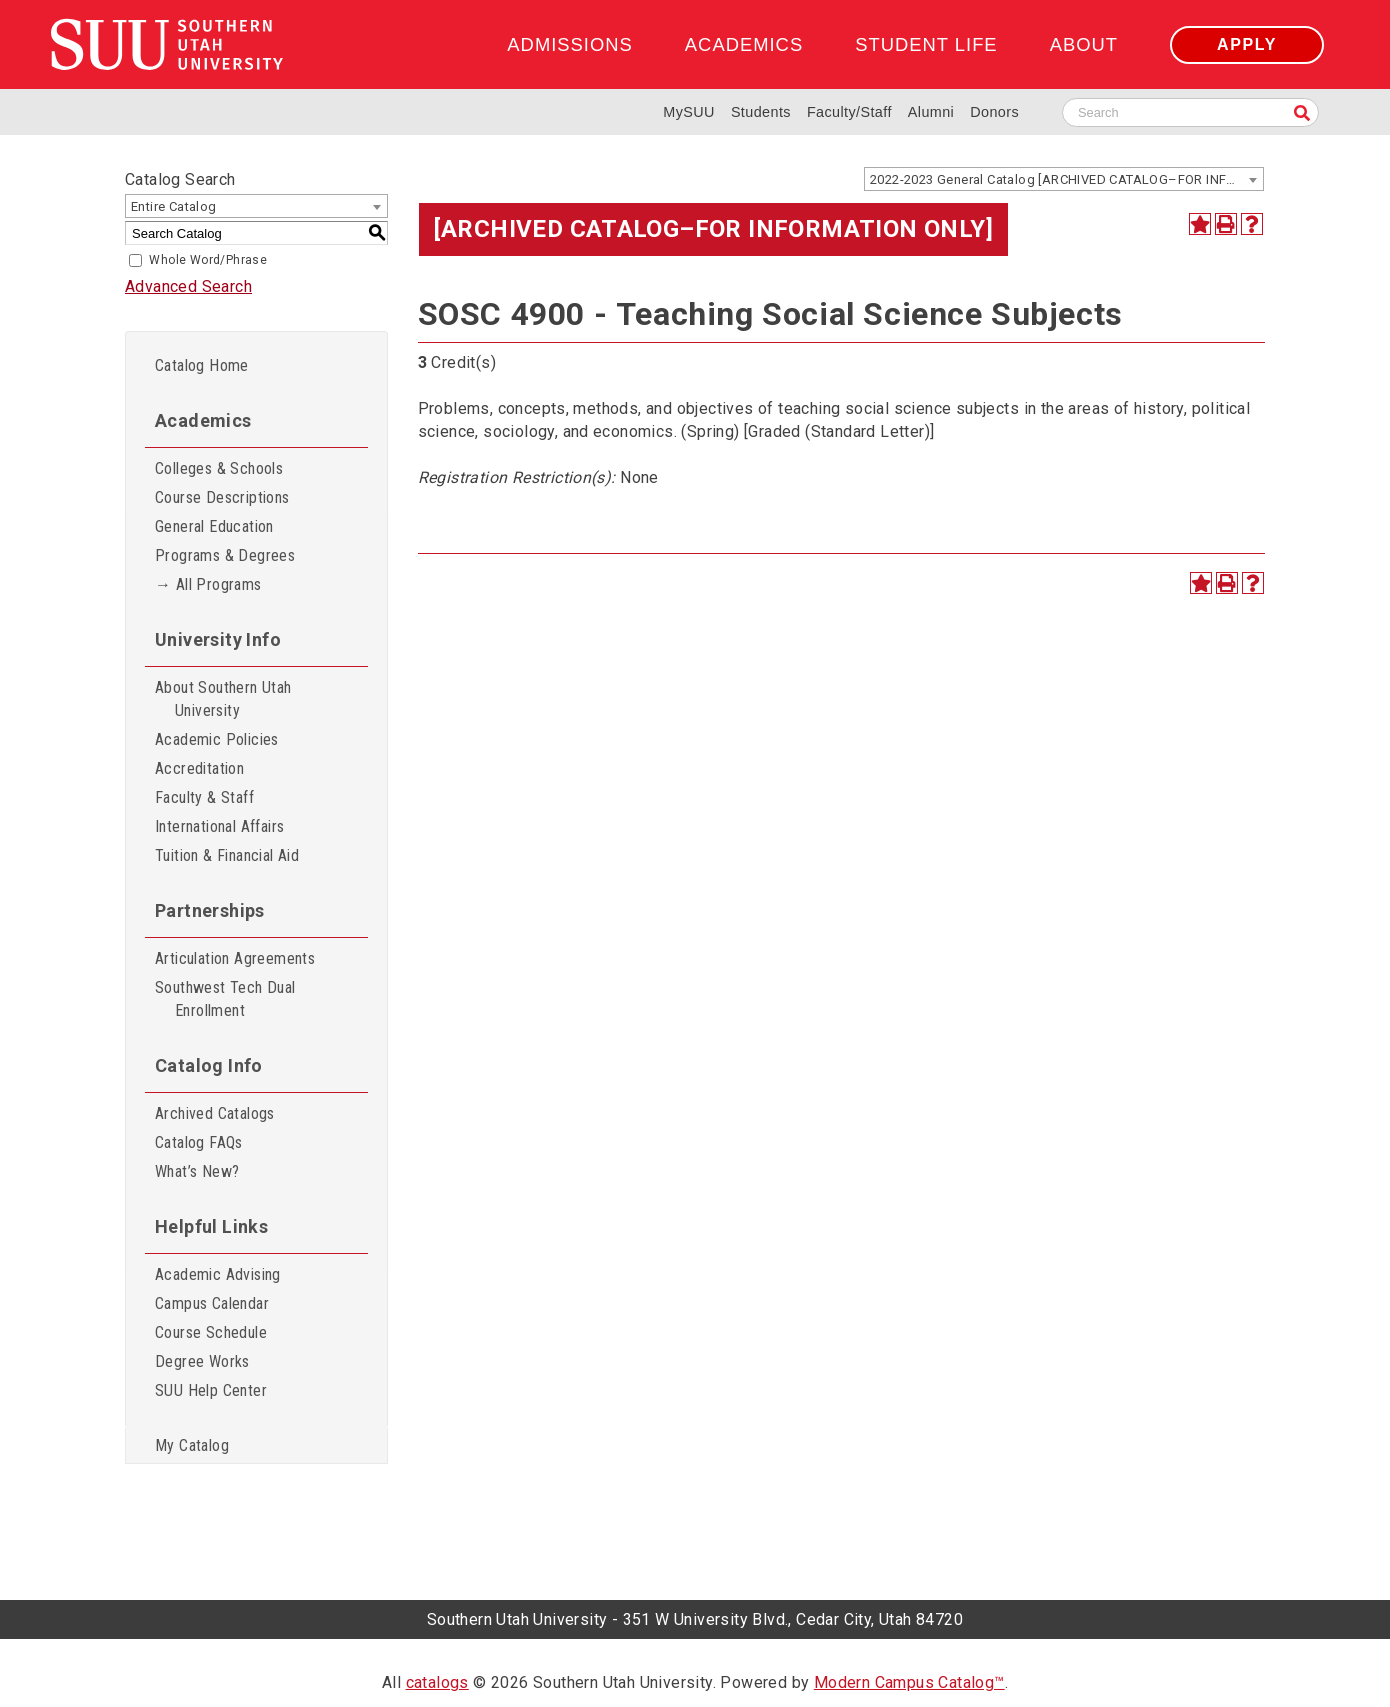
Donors (994, 112)
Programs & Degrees (225, 555)
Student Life (926, 44)
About (1084, 44)
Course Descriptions (222, 497)
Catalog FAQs (199, 1142)
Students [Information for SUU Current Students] (761, 112)
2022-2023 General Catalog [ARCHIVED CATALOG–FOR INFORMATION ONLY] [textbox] (1066, 179)
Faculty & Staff (204, 797)
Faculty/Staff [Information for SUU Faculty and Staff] (849, 112)
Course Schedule (211, 1332)
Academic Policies (217, 739)
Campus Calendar (212, 1303)
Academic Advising (218, 1274)
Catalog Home (202, 365)
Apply (1247, 44)
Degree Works (202, 1361)
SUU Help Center (211, 1390)
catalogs (437, 1682)
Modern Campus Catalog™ (909, 1682)
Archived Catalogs (215, 1113)
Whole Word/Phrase (208, 260)
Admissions (569, 44)
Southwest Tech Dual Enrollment (225, 999)
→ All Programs (208, 584)
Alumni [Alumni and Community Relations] (931, 112)
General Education (214, 526)
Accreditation (199, 768)
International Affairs (219, 826)
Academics (744, 44)
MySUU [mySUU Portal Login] (689, 112)
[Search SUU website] (1190, 112)
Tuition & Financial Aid (227, 855)
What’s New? (197, 1171)
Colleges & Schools (219, 468)
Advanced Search (188, 286)
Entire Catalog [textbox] (174, 206)
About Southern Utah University (223, 699)
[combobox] (1064, 179)
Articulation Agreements (235, 958)
